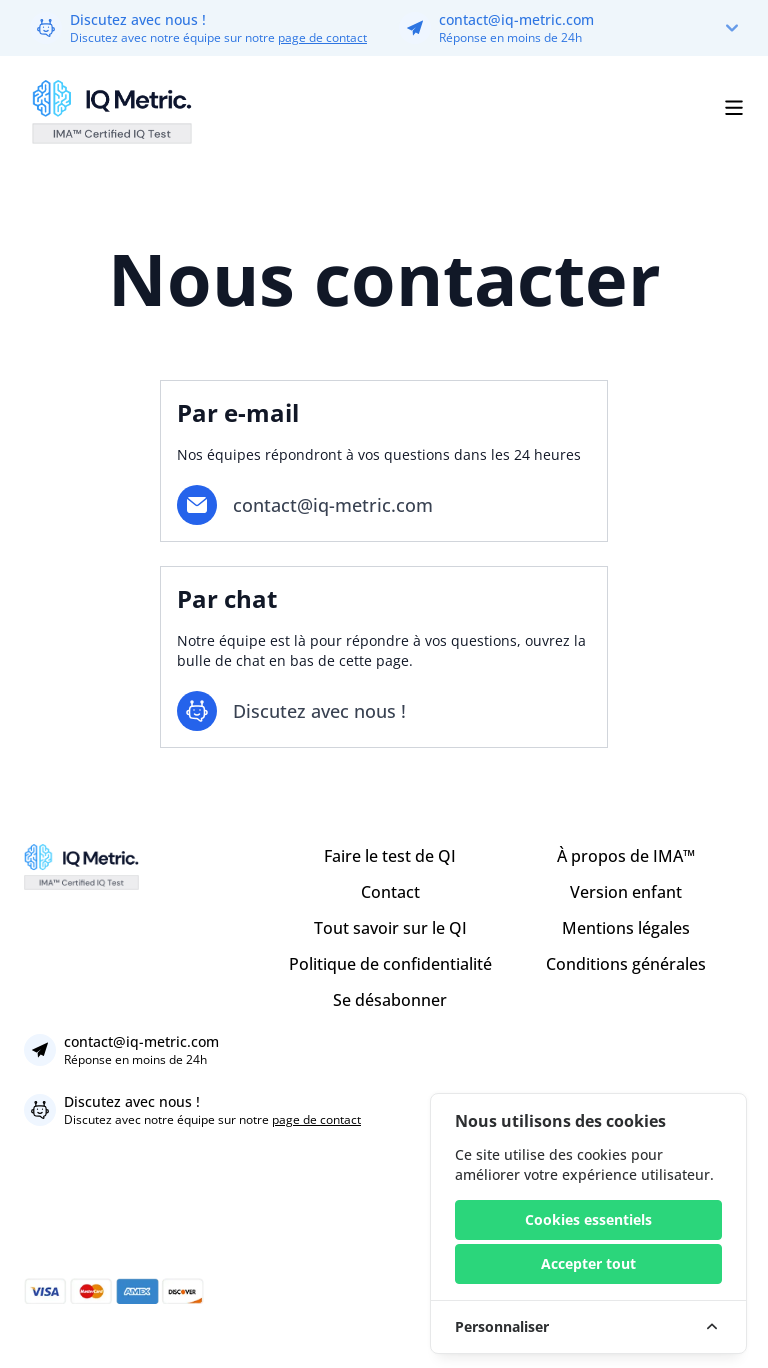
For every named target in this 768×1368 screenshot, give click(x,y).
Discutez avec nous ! (138, 19)
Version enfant (626, 892)
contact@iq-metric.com (516, 19)
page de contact (322, 37)
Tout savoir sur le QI (390, 928)
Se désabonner (390, 1000)
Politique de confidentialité (390, 964)
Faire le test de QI (390, 856)
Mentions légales (626, 928)
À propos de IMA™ (626, 856)
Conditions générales (626, 964)
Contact (390, 892)
